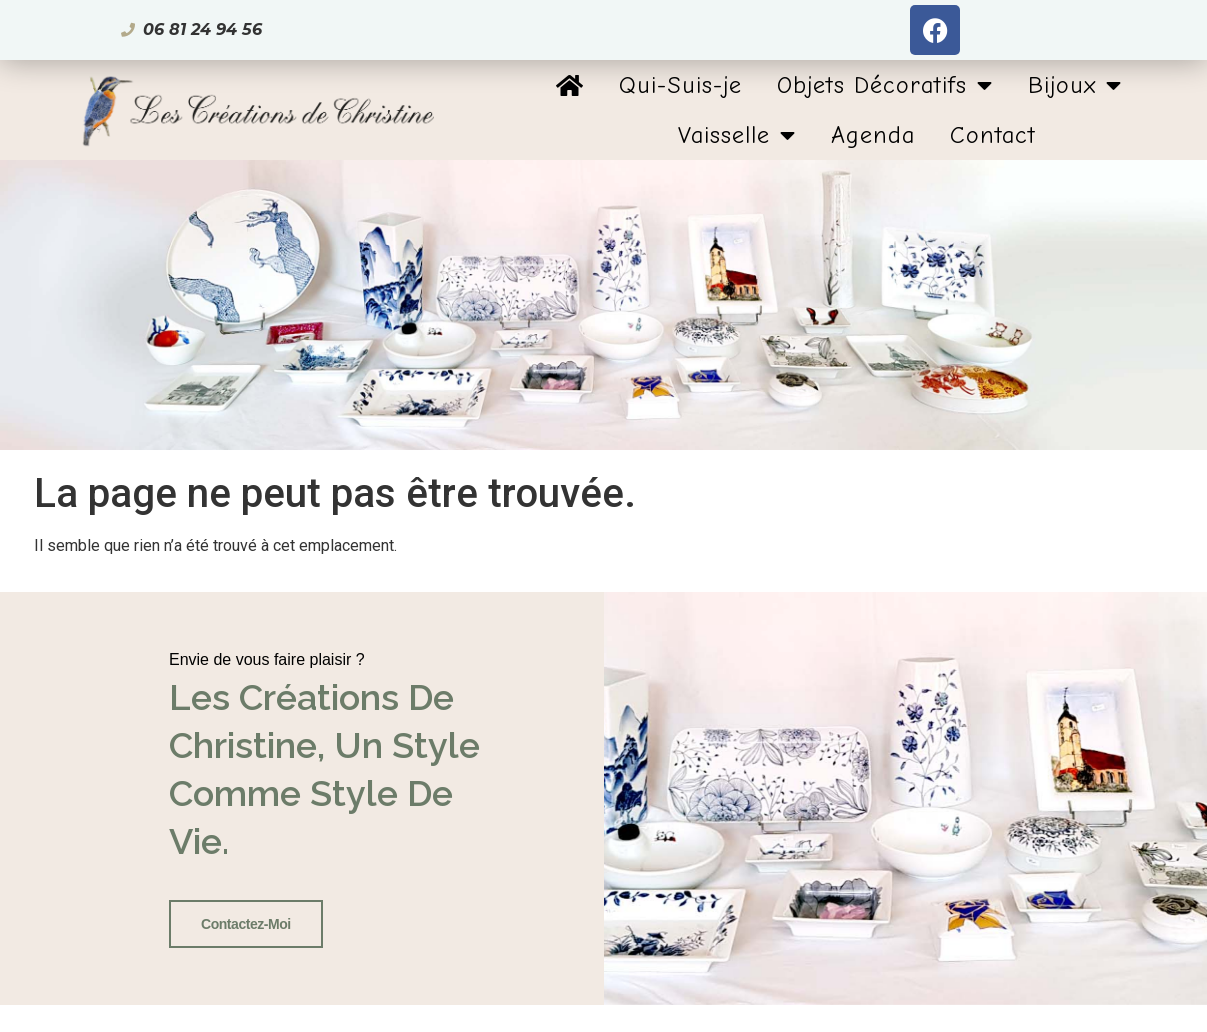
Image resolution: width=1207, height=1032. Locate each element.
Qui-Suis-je (680, 85)
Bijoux (1075, 85)
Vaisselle (737, 135)
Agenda (873, 135)
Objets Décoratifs (885, 85)
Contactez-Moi (246, 924)
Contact (993, 135)
